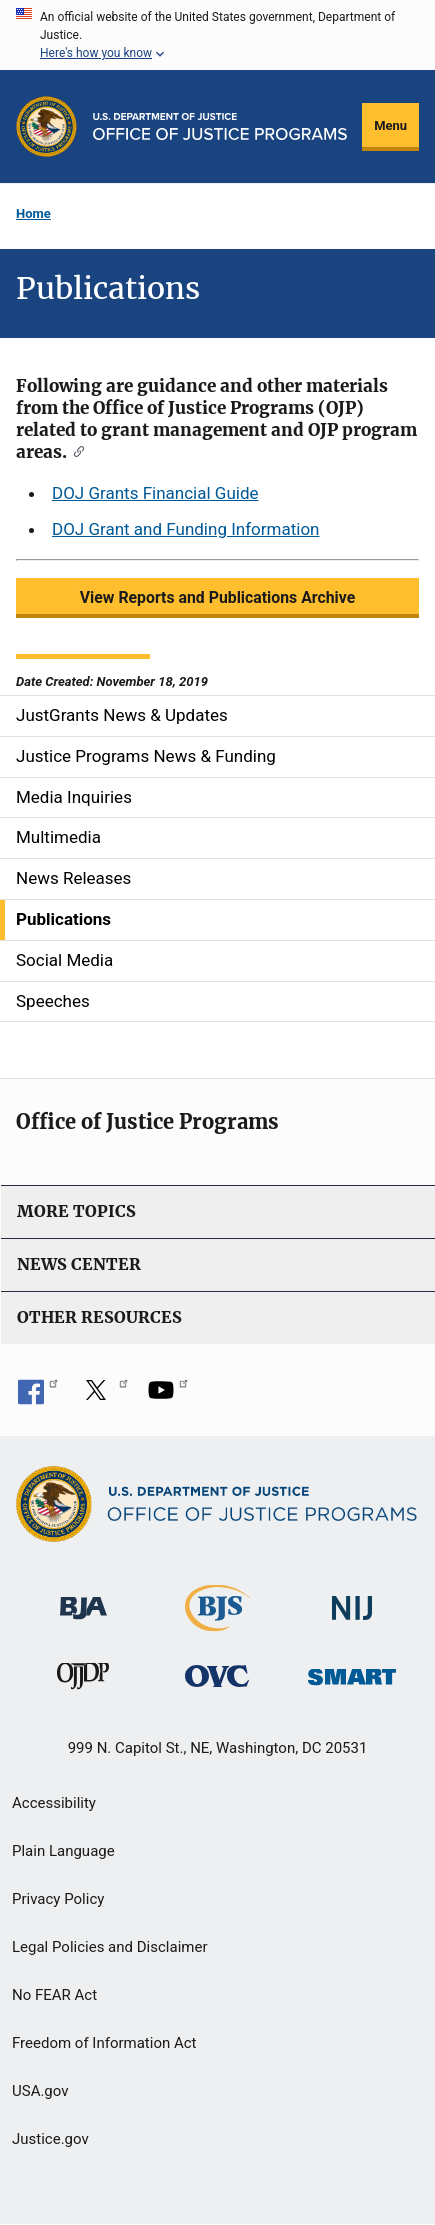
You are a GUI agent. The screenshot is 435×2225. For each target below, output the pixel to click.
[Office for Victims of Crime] (217, 1675)
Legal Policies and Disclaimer (109, 1947)
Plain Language (63, 1851)
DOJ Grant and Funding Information (185, 529)
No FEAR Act (54, 1995)
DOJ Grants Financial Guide (155, 493)
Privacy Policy (58, 1899)
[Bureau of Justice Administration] (83, 1597)
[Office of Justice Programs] (46, 126)
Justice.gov (50, 2139)
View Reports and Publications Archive (217, 597)
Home (33, 213)
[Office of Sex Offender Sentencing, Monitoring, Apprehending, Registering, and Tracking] (352, 1671)
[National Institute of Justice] (352, 1598)
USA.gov (40, 2091)
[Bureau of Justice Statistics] (217, 1621)
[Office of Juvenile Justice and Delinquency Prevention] (83, 1680)
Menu (390, 125)
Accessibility (54, 1803)
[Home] (220, 126)
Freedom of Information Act (104, 2043)
